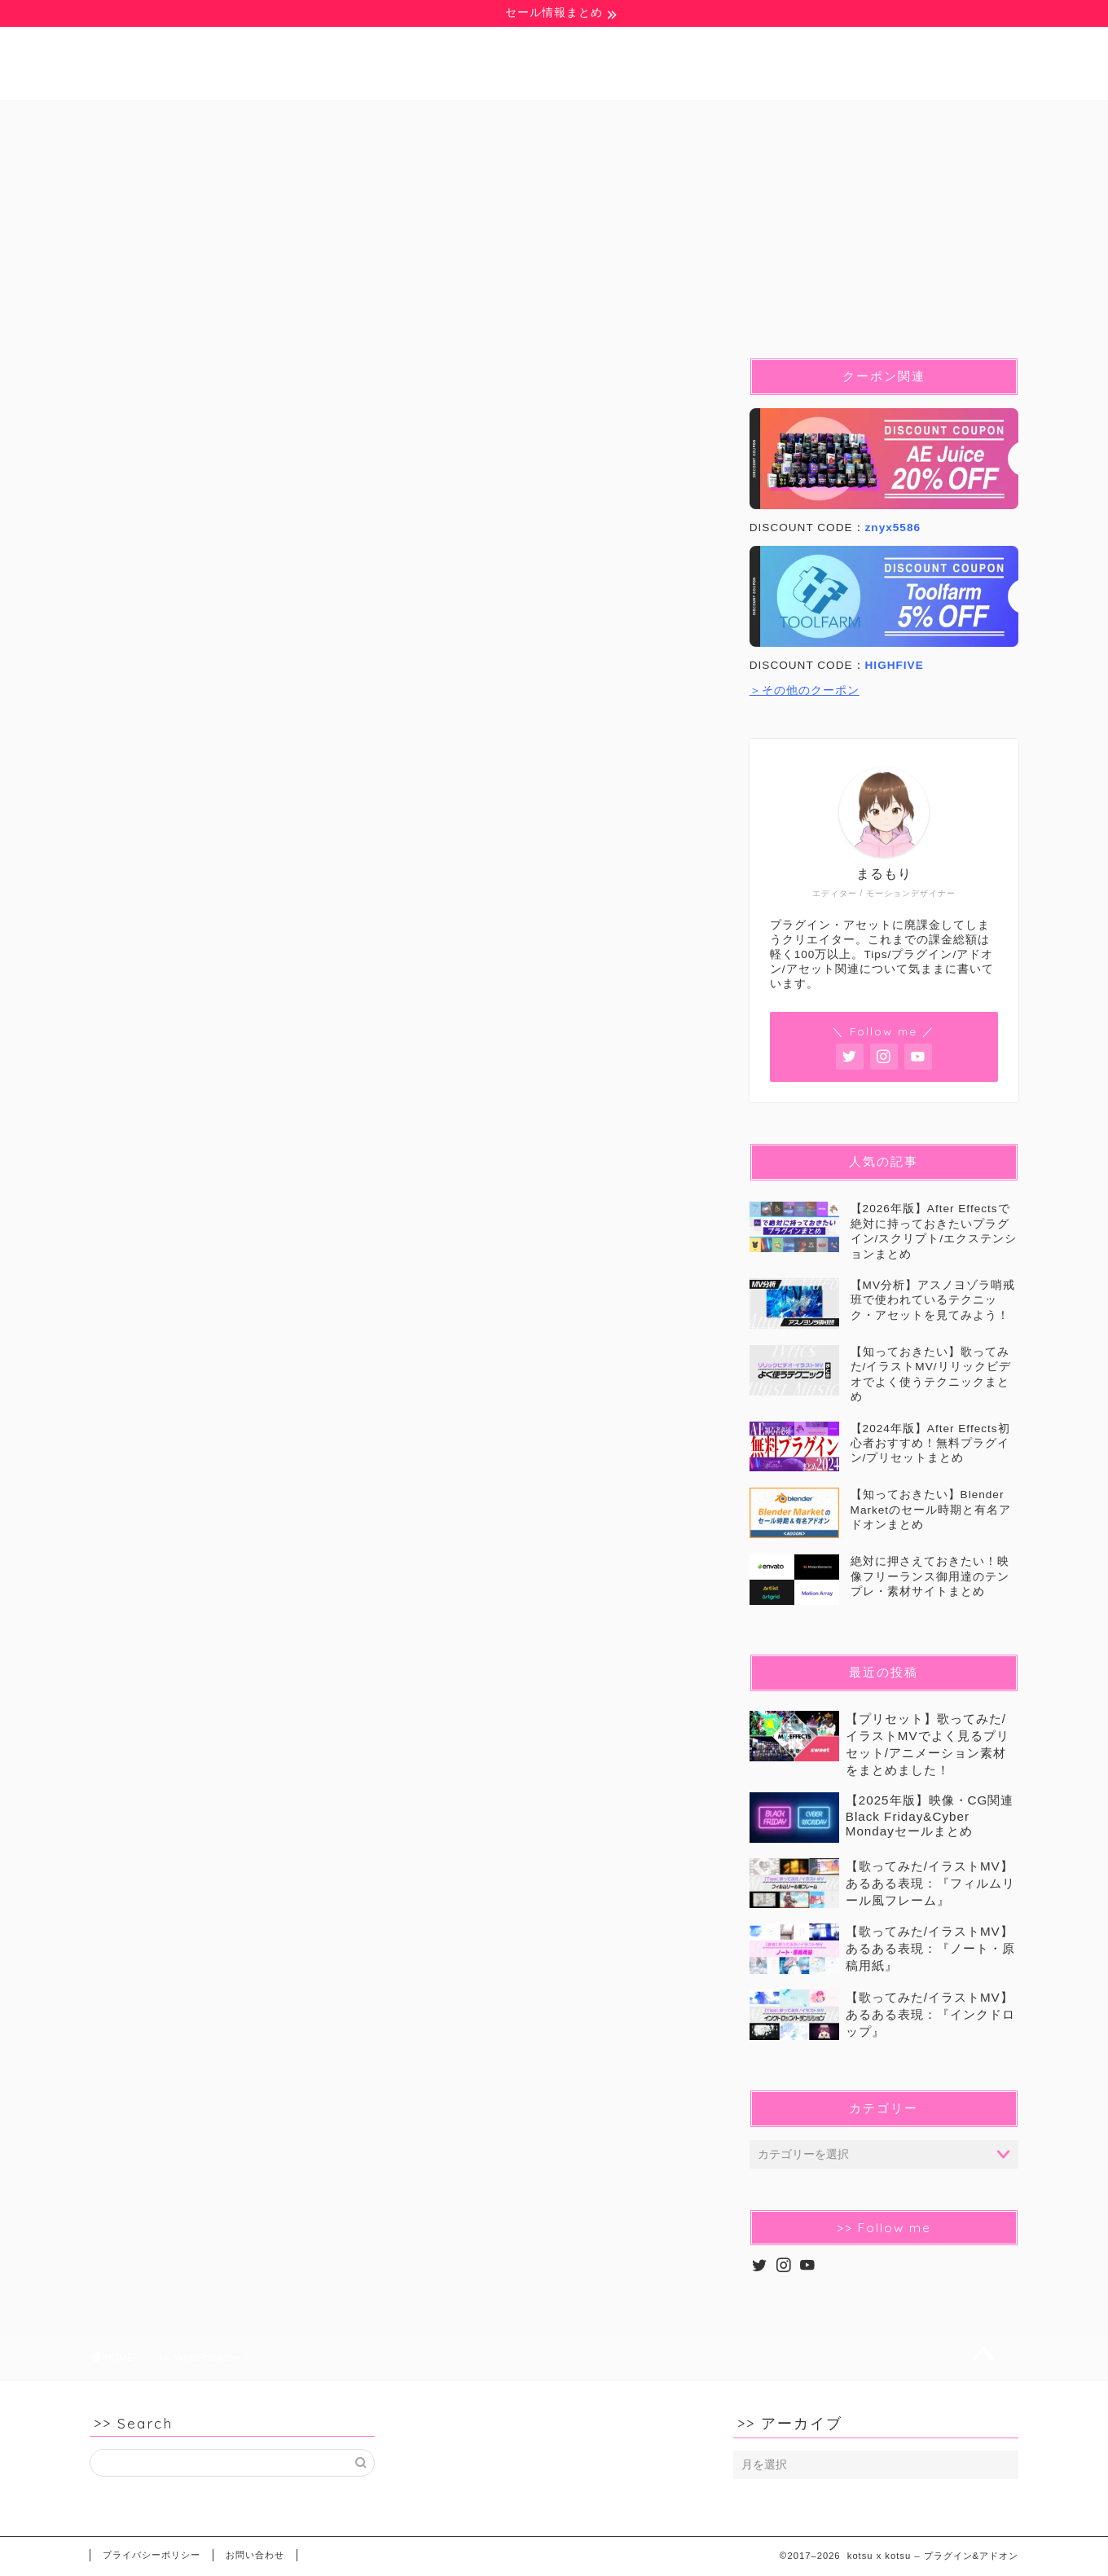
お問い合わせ (255, 2555)
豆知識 (265, 119)
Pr (438, 119)
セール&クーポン (905, 119)
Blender (536, 119)
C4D (640, 119)
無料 (168, 119)
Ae (358, 119)
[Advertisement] (399, 825)
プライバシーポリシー (151, 2555)
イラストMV (754, 119)
